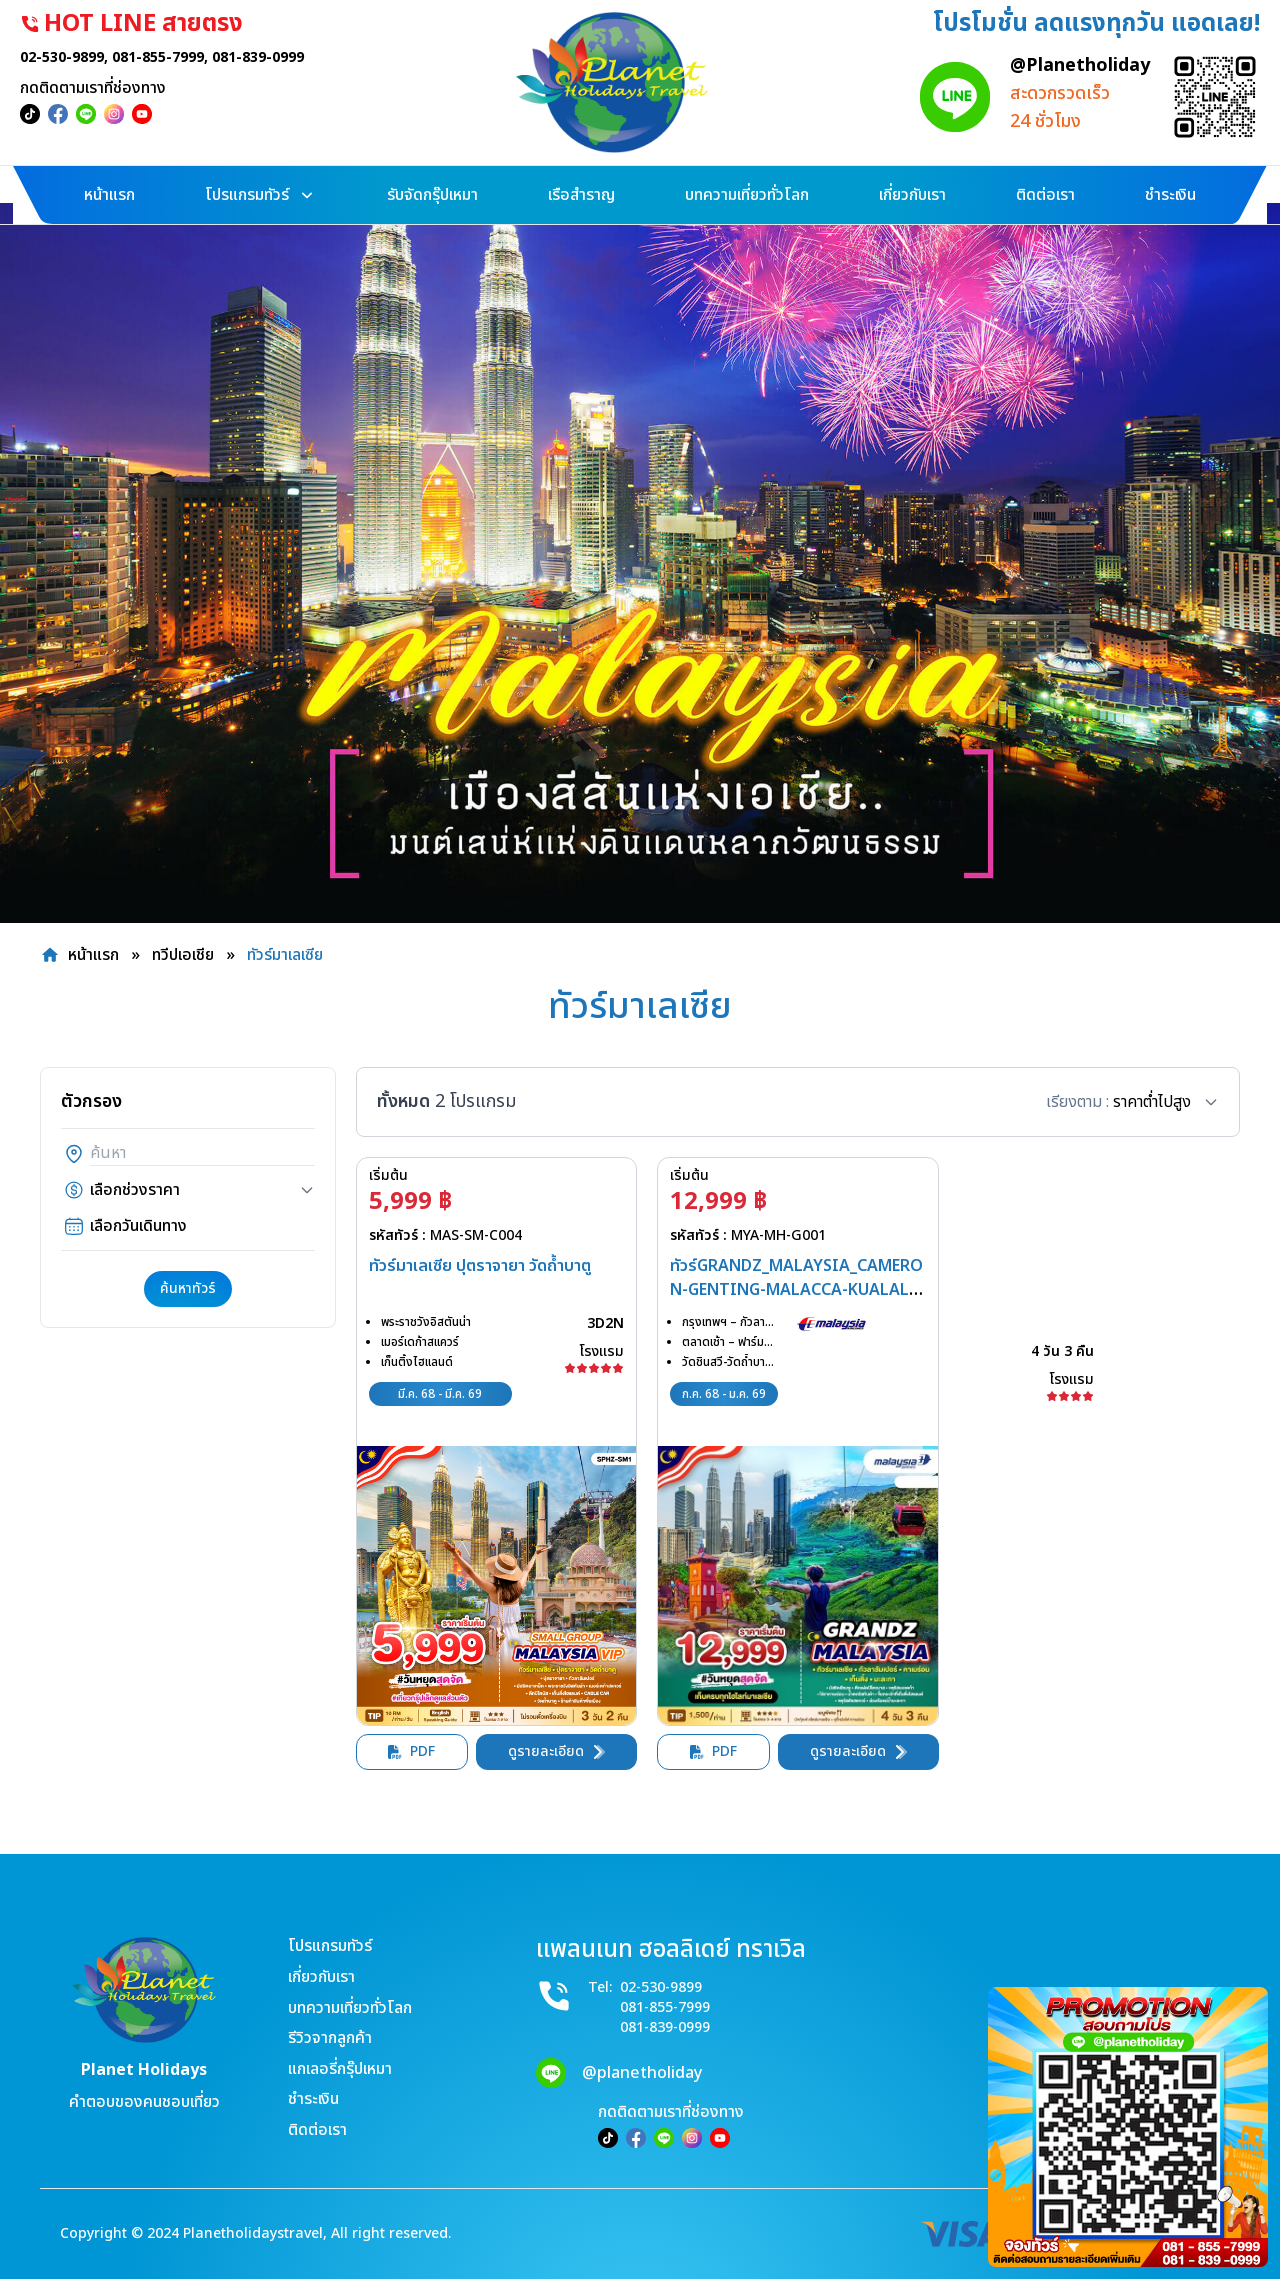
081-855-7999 (178, 57)
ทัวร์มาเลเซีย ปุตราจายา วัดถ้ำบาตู (480, 1266)
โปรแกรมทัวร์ (330, 1946)
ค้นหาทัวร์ (188, 1288)
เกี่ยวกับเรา (321, 1977)
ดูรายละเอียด (556, 1752)
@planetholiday (642, 2073)
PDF (411, 1751)
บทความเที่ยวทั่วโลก (350, 2008)
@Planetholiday (1060, 65)
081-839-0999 (278, 57)
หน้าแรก (93, 955)
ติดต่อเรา (317, 2130)
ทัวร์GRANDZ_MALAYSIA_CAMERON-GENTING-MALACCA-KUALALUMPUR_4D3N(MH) (796, 1290)
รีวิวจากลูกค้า (330, 2038)
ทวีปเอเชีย (183, 955)
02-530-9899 (82, 57)
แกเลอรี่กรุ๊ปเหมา (340, 2069)
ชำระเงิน (313, 2099)
